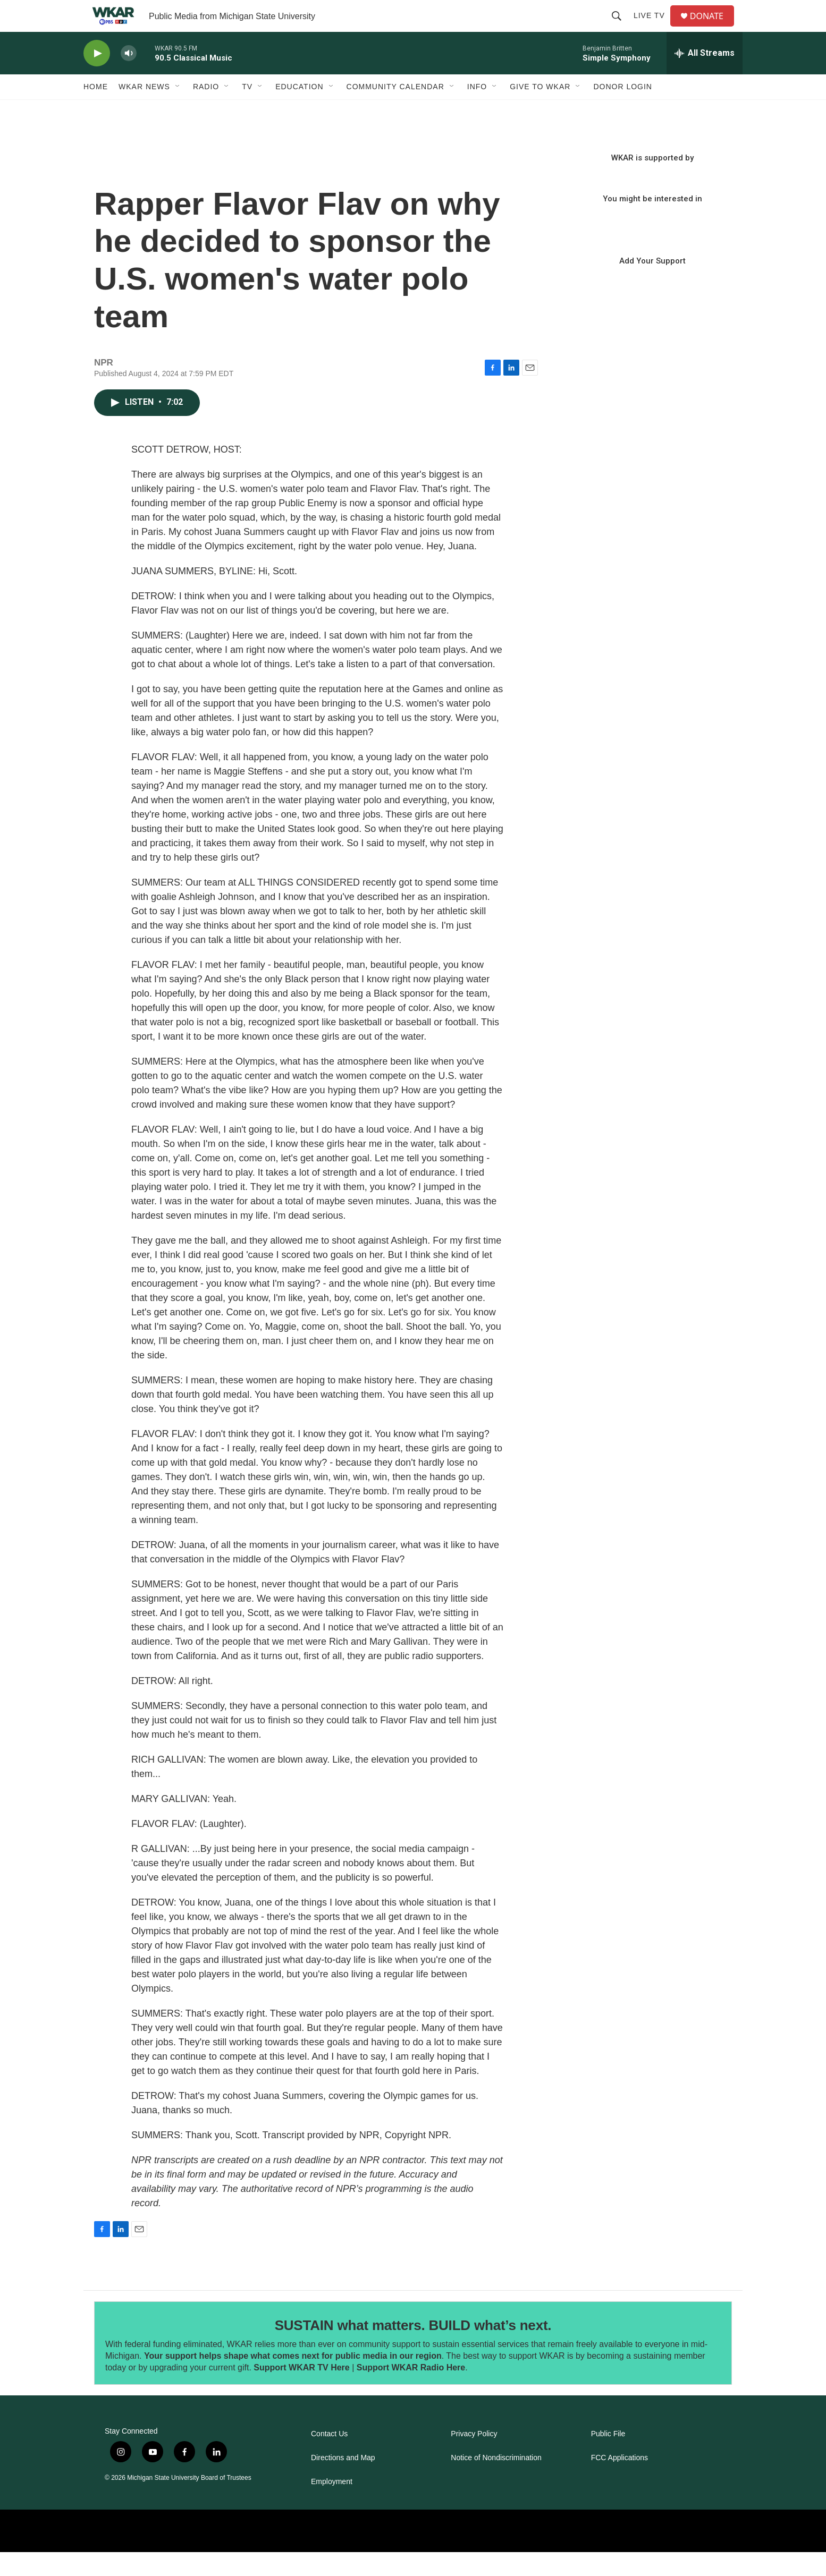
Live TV (653, 27)
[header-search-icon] (621, 27)
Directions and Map (343, 2482)
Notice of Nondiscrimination (496, 2482)
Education (299, 110)
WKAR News (144, 110)
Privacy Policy (474, 2458)
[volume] (129, 77)
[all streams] (705, 77)
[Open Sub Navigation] (178, 110)
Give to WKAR (540, 110)
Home (95, 110)
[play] (96, 77)
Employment (331, 2506)
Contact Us (329, 2458)
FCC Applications (619, 2482)
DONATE (713, 27)
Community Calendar (395, 110)
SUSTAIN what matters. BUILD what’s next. (413, 2349)
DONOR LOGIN (622, 110)
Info (477, 110)
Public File (608, 2458)
